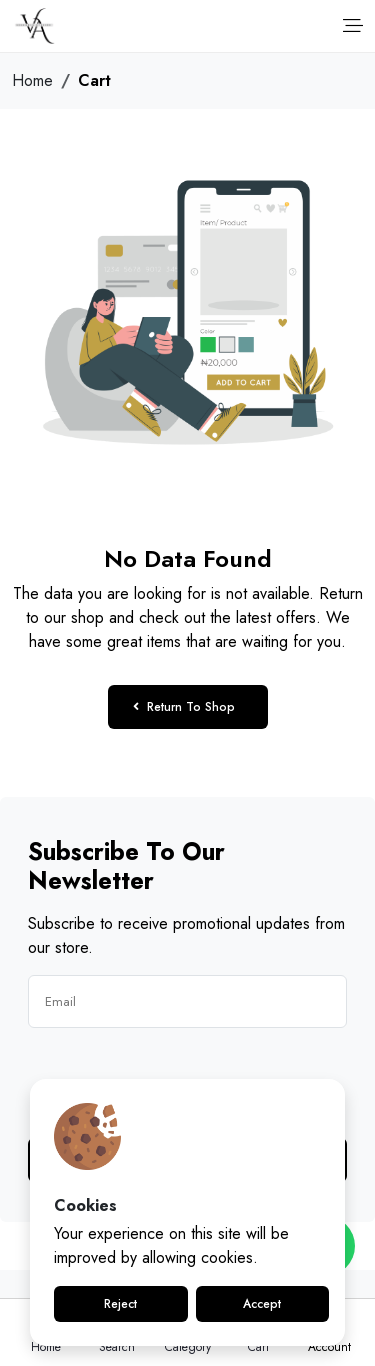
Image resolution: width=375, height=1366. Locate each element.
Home (32, 80)
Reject (120, 1304)
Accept (262, 1304)
